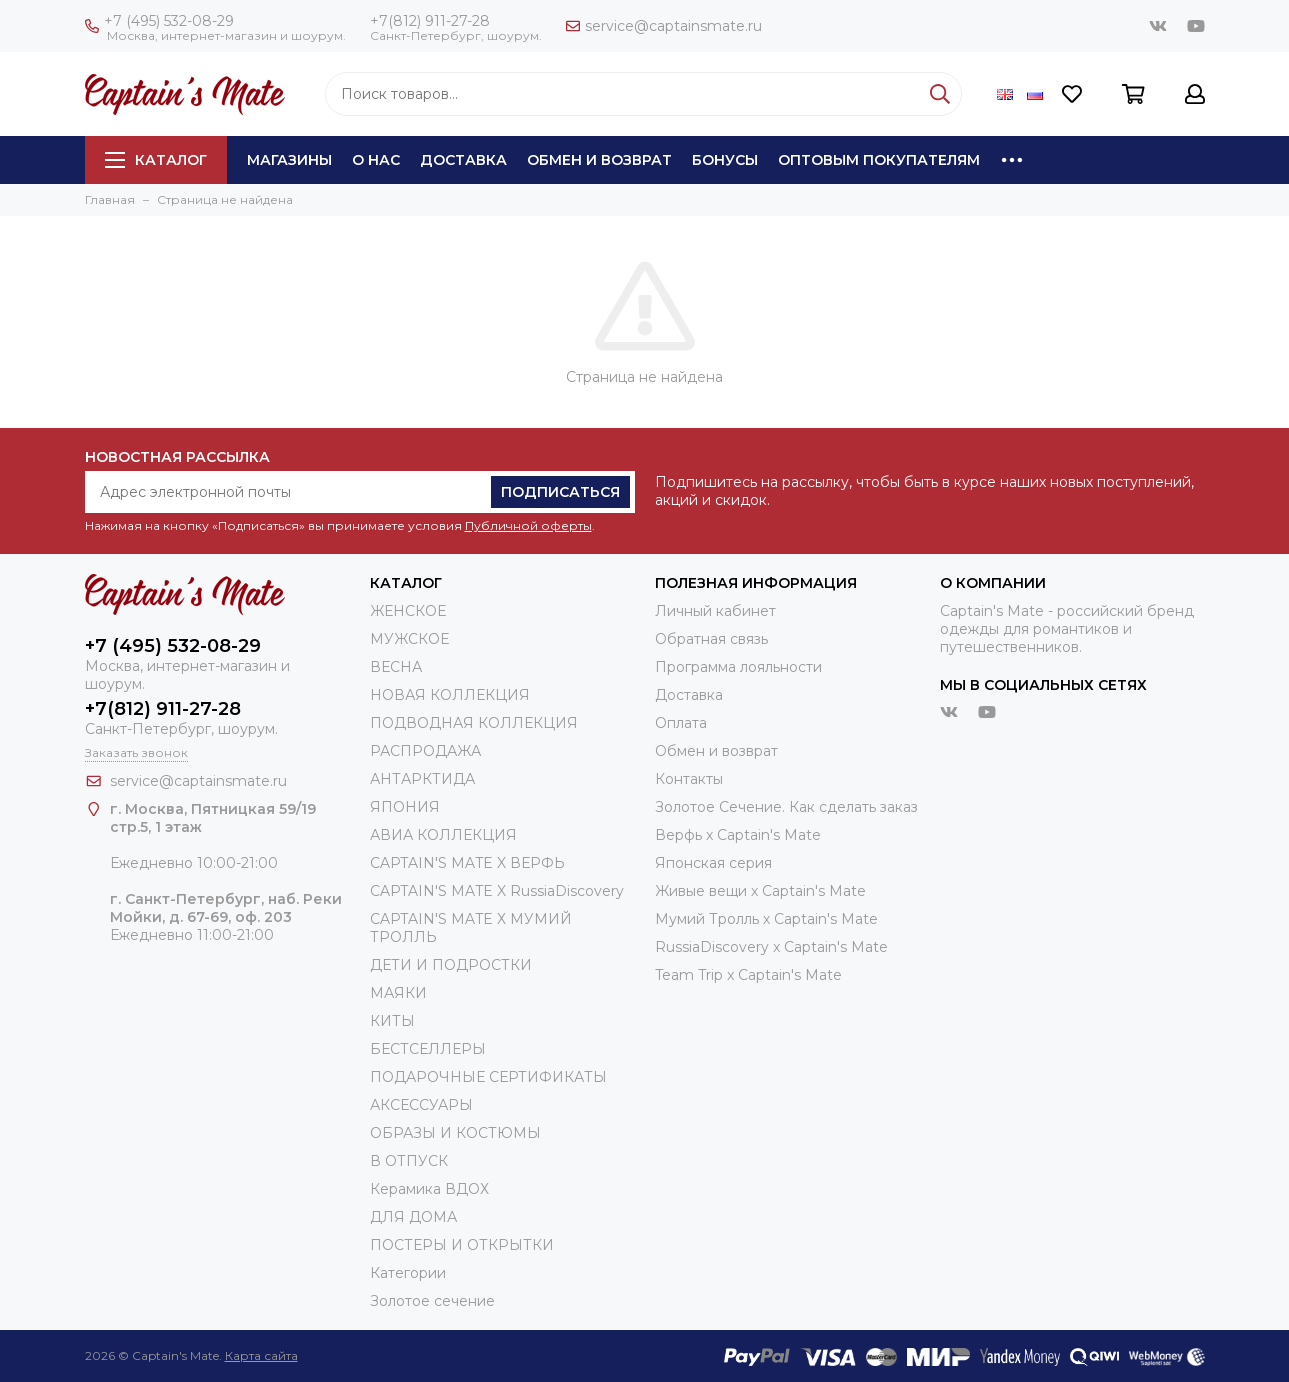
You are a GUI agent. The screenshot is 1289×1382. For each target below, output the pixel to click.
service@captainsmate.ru (664, 26)
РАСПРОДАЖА (425, 751)
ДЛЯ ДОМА (413, 1217)
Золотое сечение (432, 1301)
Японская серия (713, 863)
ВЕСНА (396, 667)
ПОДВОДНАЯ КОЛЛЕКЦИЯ (474, 723)
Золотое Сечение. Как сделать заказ (786, 807)
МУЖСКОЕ (409, 639)
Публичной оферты (528, 525)
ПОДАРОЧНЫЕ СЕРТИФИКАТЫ (488, 1077)
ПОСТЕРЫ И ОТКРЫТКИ (462, 1245)
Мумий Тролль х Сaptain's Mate (766, 919)
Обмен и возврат (599, 160)
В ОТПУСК (409, 1161)
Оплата (681, 723)
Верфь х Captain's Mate (738, 835)
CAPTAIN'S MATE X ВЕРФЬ (467, 863)
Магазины (289, 160)
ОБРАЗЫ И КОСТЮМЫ (455, 1133)
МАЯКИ (398, 993)
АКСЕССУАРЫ (421, 1105)
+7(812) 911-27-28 (430, 21)
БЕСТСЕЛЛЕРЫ (428, 1049)
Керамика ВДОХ (429, 1189)
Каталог (156, 160)
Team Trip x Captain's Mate (748, 975)
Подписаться (560, 492)
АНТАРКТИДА (422, 779)
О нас (376, 160)
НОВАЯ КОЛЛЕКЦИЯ (450, 695)
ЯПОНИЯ (405, 807)
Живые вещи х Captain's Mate (760, 891)
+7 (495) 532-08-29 (159, 21)
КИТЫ (392, 1021)
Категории (408, 1273)
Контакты (689, 779)
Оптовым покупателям (879, 160)
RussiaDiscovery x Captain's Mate (771, 947)
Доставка (463, 160)
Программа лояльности (738, 667)
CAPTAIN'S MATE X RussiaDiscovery (497, 891)
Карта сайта (261, 1355)
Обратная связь (711, 639)
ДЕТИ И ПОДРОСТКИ (451, 965)
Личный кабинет (715, 611)
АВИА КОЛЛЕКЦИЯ (443, 835)
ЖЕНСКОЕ (408, 611)
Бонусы (725, 160)
